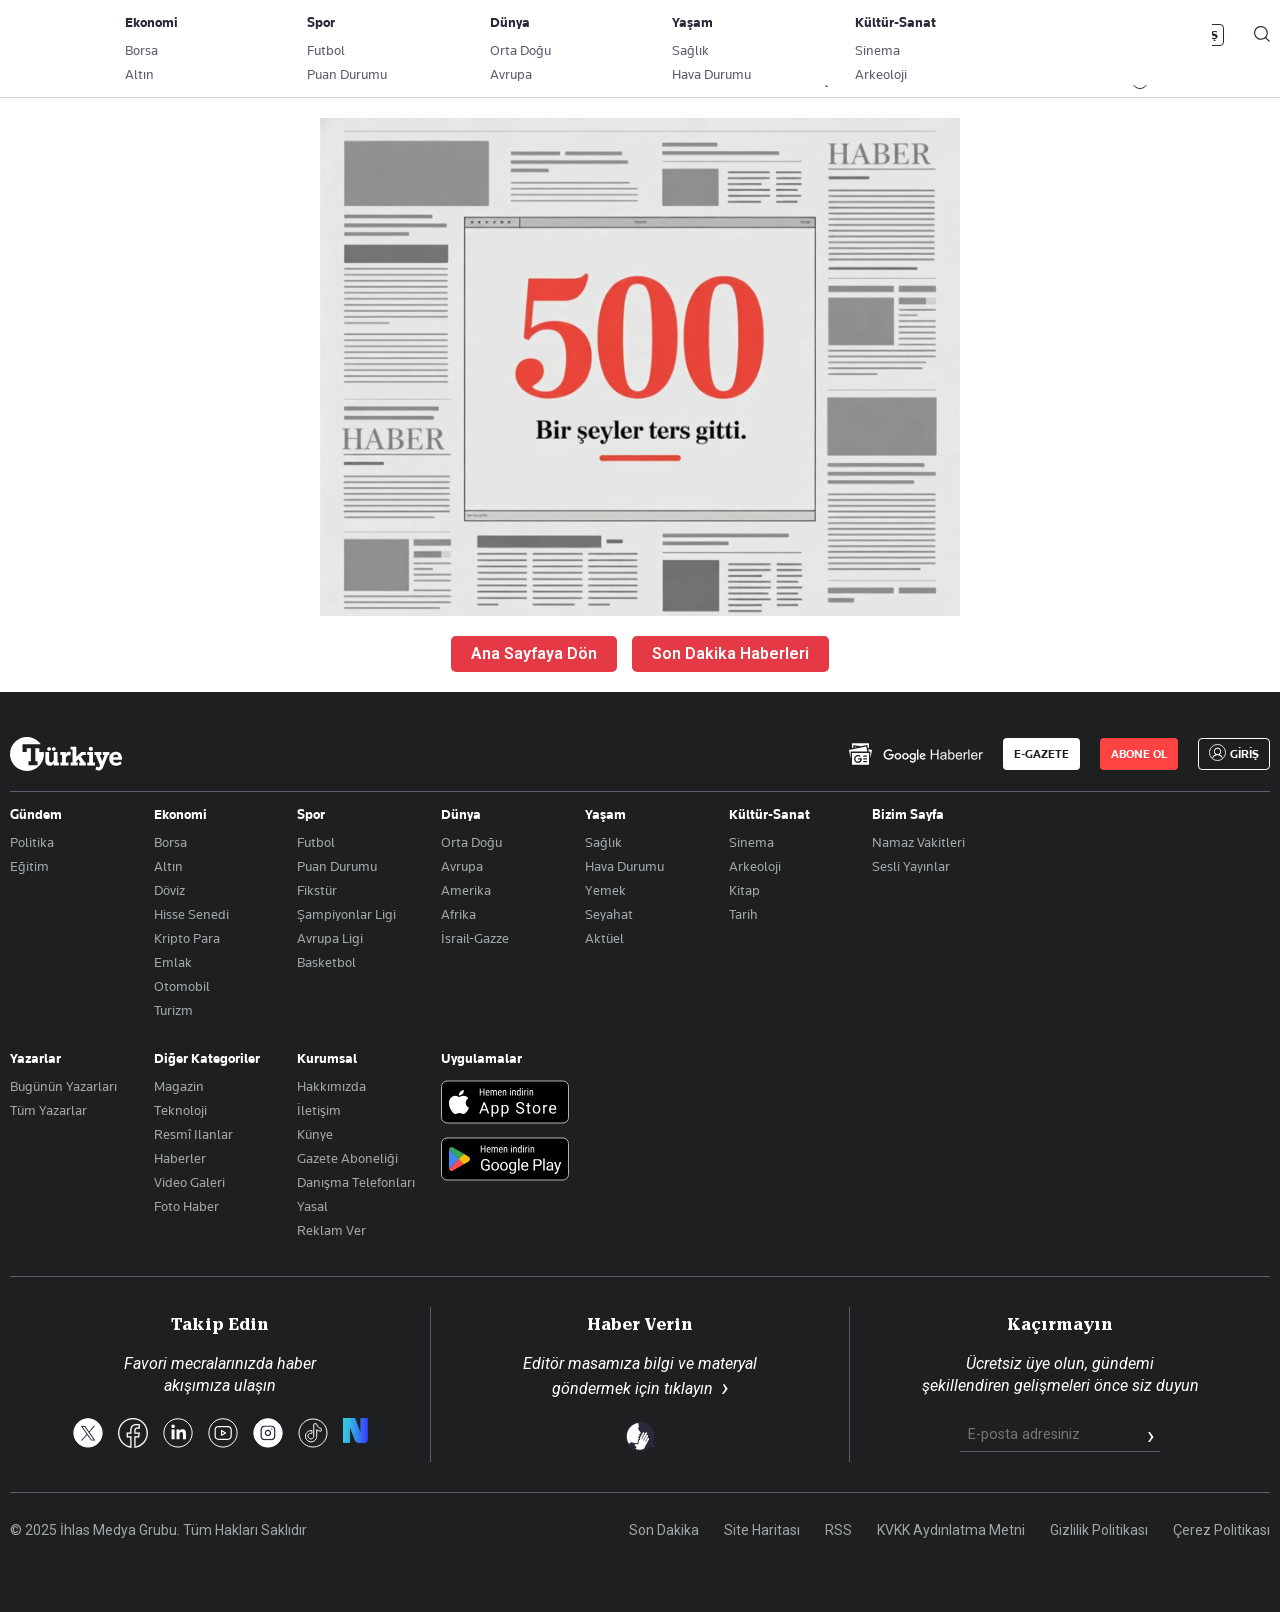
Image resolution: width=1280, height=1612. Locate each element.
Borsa (170, 842)
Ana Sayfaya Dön (534, 653)
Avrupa (462, 866)
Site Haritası (762, 1530)
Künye (315, 1134)
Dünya (461, 814)
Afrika (458, 914)
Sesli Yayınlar (911, 866)
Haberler (180, 1158)
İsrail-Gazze (475, 938)
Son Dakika (664, 1530)
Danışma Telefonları (356, 1182)
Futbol (316, 842)
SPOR (748, 81)
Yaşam (605, 814)
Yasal (312, 1206)
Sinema (751, 842)
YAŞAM (828, 81)
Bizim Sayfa (908, 814)
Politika (32, 842)
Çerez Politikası (1221, 1530)
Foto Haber (186, 1206)
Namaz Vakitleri (918, 842)
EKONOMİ (575, 81)
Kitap (744, 890)
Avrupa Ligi (330, 938)
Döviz (169, 890)
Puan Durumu (337, 866)
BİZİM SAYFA (277, 81)
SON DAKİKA (57, 81)
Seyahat (609, 914)
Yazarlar (35, 1058)
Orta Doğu (471, 842)
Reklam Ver (331, 1230)
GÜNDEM (382, 81)
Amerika (466, 890)
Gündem (36, 814)
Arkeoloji (755, 866)
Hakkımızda (331, 1086)
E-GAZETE (1041, 754)
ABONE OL (1105, 35)
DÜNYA (667, 81)
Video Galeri (189, 1182)
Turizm (173, 1010)
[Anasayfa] (66, 754)
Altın (168, 866)
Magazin (179, 1086)
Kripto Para (187, 938)
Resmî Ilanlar (193, 1134)
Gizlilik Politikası (1099, 1530)
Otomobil (182, 986)
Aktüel (604, 938)
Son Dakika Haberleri (730, 653)
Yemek (605, 890)
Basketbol (326, 962)
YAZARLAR (167, 81)
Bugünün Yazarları (63, 1086)
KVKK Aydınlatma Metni (951, 1530)
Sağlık (603, 842)
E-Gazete (111, 35)
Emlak (173, 962)
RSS (838, 1530)
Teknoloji (180, 1110)
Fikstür (317, 890)
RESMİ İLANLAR (937, 81)
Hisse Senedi (191, 914)
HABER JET (1056, 81)
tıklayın (688, 1388)
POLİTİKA (478, 81)
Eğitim (29, 866)
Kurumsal (327, 1058)
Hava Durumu (624, 866)
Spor (311, 814)
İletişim (319, 1110)
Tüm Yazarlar (48, 1110)
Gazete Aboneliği (236, 35)
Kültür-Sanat (769, 814)
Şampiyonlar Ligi (346, 914)
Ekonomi (180, 814)
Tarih (743, 914)
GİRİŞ (1203, 35)
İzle (1161, 81)
